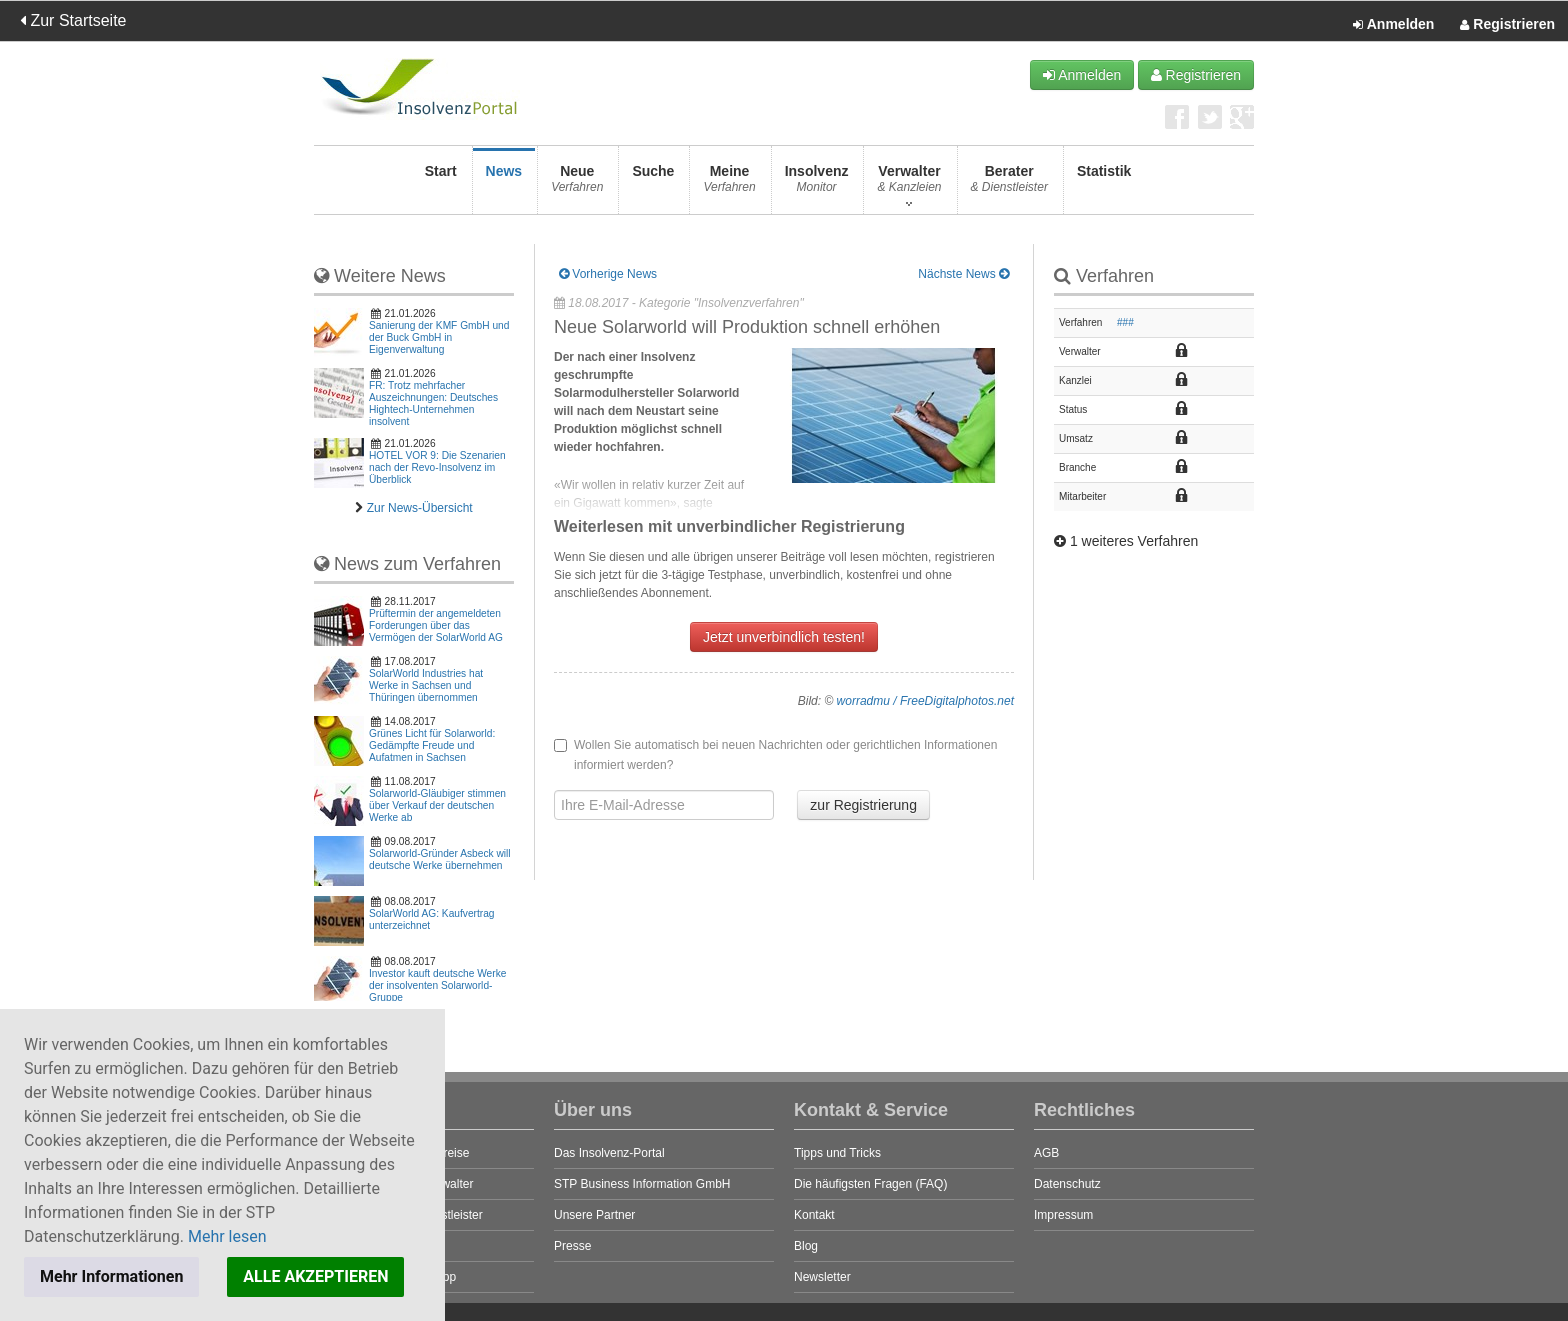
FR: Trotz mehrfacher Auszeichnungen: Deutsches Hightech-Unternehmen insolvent (433, 403)
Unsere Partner (594, 1215)
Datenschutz (1067, 1184)
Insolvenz (817, 184)
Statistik (1104, 184)
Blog (806, 1246)
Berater (1009, 184)
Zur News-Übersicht (420, 508)
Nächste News (963, 274)
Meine (729, 184)
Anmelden (1393, 25)
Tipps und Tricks (837, 1153)
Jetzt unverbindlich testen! (784, 637)
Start (441, 184)
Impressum (1063, 1215)
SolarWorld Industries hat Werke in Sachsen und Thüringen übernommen (426, 685)
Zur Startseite (73, 20)
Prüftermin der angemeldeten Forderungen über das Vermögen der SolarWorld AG (436, 625)
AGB (1046, 1153)
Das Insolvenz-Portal (609, 1153)
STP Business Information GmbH (642, 1184)
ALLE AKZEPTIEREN (315, 1276)
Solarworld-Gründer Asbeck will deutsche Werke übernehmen (440, 859)
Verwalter (909, 184)
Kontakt (814, 1215)
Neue (577, 184)
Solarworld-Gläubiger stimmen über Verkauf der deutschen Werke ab (437, 805)
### (1125, 322)
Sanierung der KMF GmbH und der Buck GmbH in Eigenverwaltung (439, 337)
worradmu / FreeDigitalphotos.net (925, 701)
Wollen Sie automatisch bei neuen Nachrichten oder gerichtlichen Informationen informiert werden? (775, 755)
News (504, 184)
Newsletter (822, 1277)
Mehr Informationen (111, 1276)
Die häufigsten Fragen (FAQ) (870, 1184)
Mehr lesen (227, 1236)
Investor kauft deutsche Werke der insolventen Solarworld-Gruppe (437, 985)
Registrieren (1507, 25)
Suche (653, 184)
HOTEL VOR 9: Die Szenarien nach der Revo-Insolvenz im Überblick (437, 467)
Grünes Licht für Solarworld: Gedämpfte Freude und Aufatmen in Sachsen (432, 745)
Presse (572, 1246)
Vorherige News (608, 274)
